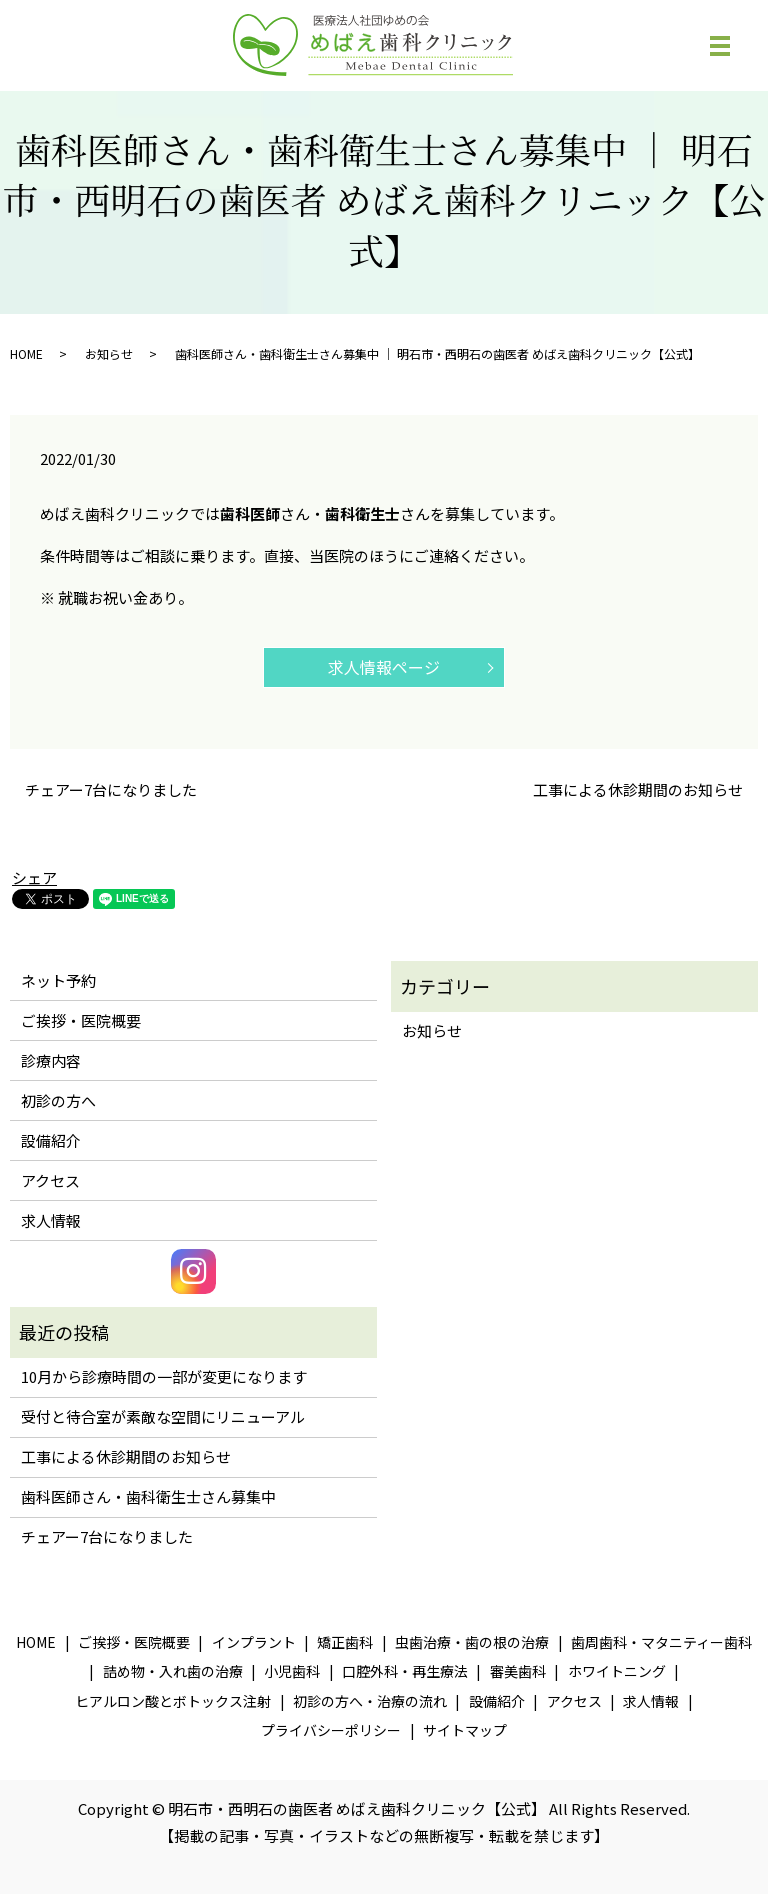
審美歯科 (518, 1671)
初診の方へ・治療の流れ (370, 1701)
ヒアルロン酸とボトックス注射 (173, 1701)
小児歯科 (292, 1671)
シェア (34, 877)
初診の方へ (58, 1100)
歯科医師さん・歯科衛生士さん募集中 (148, 1496)
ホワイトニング (617, 1671)
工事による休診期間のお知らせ (638, 789)
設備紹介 (51, 1140)
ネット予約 (58, 980)
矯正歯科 (345, 1642)
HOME (26, 353)
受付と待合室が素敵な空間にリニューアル (163, 1416)
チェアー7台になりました (111, 789)
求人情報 (51, 1220)
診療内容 (51, 1060)
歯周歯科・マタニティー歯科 (661, 1642)
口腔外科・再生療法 (405, 1671)
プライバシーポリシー (331, 1730)
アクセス (50, 1180)
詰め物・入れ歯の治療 (173, 1671)
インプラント (254, 1642)
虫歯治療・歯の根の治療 (472, 1642)
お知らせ (109, 353)
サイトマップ (465, 1730)
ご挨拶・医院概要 (81, 1020)
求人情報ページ (384, 667)
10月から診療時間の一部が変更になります (164, 1376)
